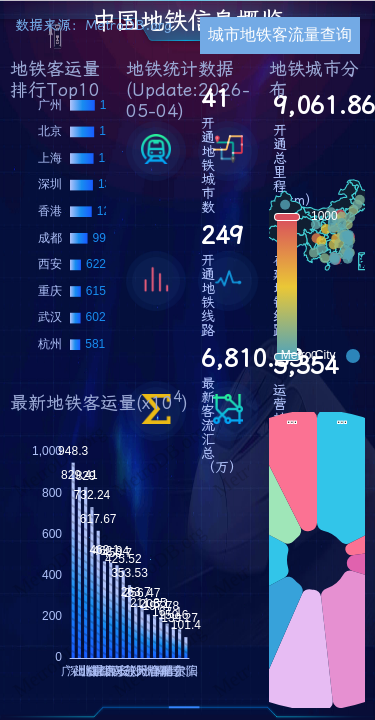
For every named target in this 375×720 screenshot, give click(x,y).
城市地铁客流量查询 (280, 34)
